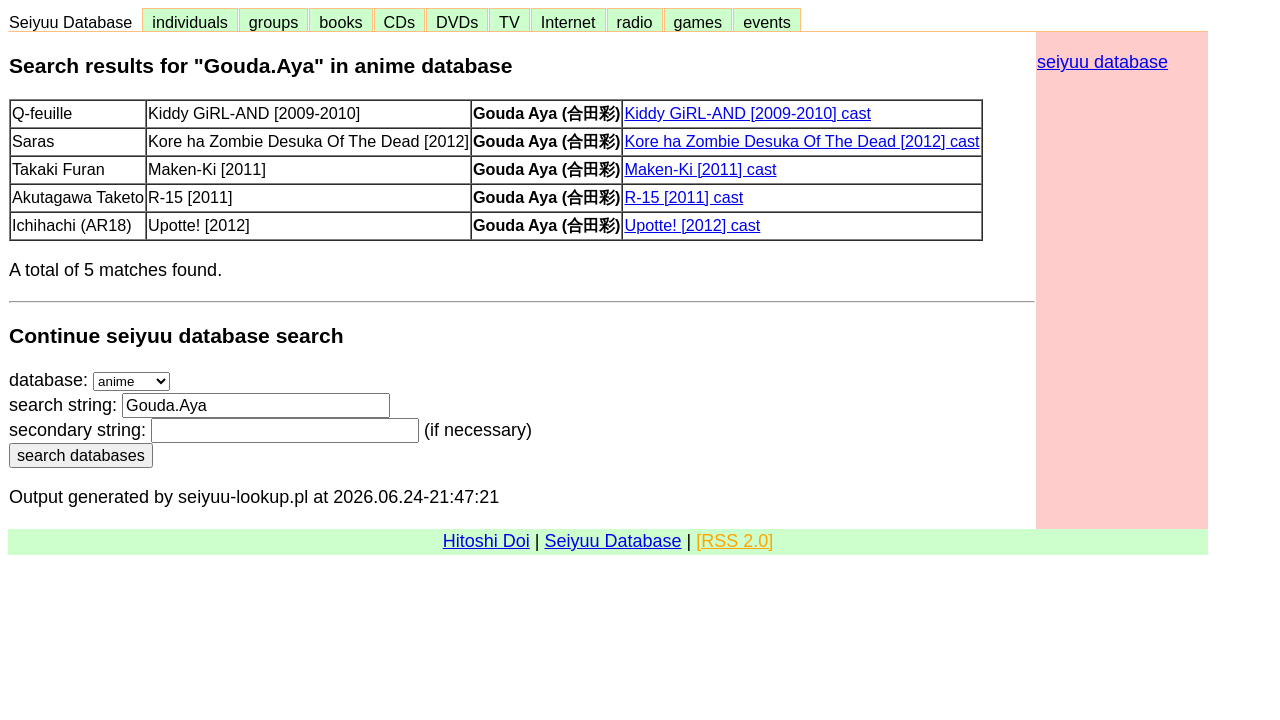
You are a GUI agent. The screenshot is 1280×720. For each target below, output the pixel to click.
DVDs (457, 22)
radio (635, 22)
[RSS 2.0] (734, 541)
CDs (399, 22)
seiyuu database (1102, 62)
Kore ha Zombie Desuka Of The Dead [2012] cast (801, 141)
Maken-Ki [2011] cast (700, 169)
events (767, 22)
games (698, 22)
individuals (190, 22)
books (340, 22)
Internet (568, 22)
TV (509, 22)
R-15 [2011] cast (683, 197)
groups (274, 22)
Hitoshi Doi (486, 541)
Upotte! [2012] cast (692, 225)
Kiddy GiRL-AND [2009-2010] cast (747, 113)
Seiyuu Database (75, 22)
